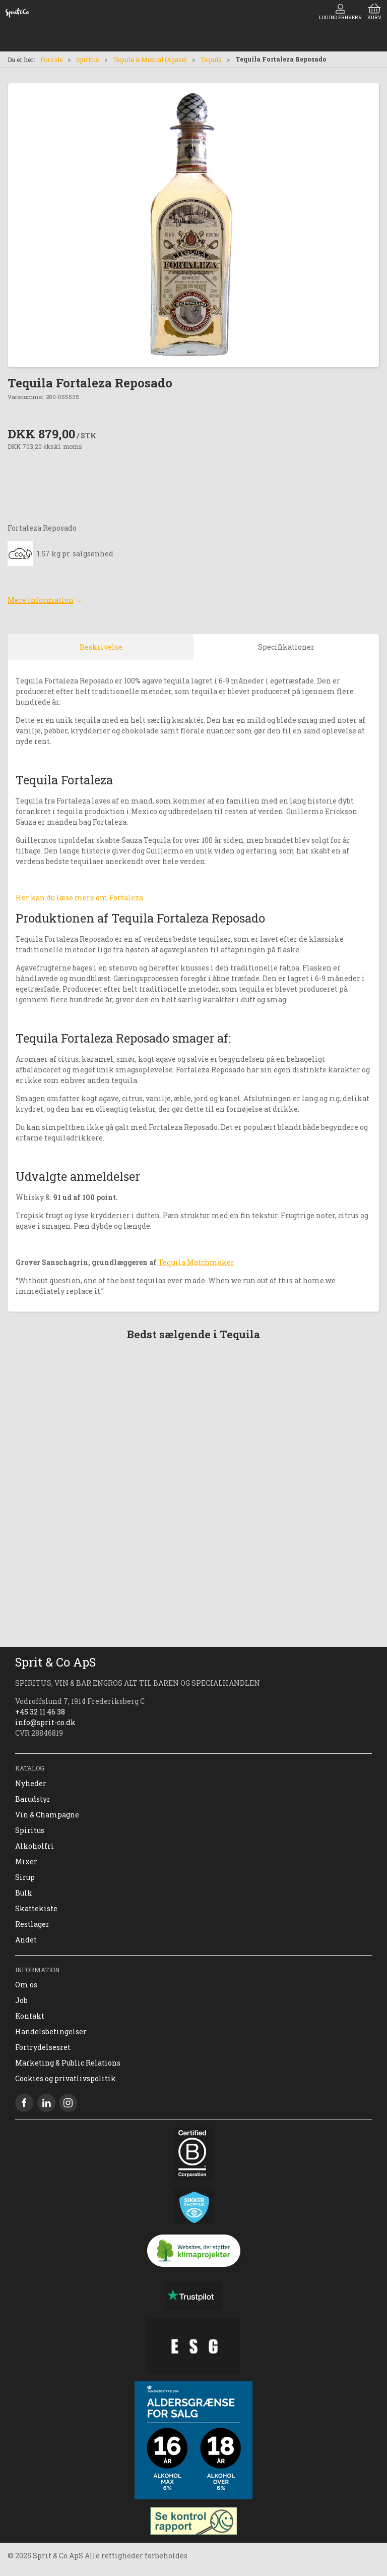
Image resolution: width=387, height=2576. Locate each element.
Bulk (23, 1893)
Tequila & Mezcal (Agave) (150, 59)
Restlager (32, 1924)
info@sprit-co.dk (45, 1722)
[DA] (17, 12)
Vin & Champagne (47, 1814)
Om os (26, 1984)
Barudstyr (32, 1799)
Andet (26, 1939)
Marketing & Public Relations (67, 2063)
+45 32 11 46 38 (40, 1711)
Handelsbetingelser (51, 2031)
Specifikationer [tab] (286, 647)
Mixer (26, 1861)
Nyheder (30, 1783)
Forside (51, 59)
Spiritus (87, 59)
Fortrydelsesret (43, 2047)
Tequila (211, 59)
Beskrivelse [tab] (101, 647)
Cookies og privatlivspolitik (65, 2078)
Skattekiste (36, 1908)
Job (21, 2000)
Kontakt (29, 2016)
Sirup (25, 1877)
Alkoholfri (34, 1846)
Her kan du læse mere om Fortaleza (79, 897)
